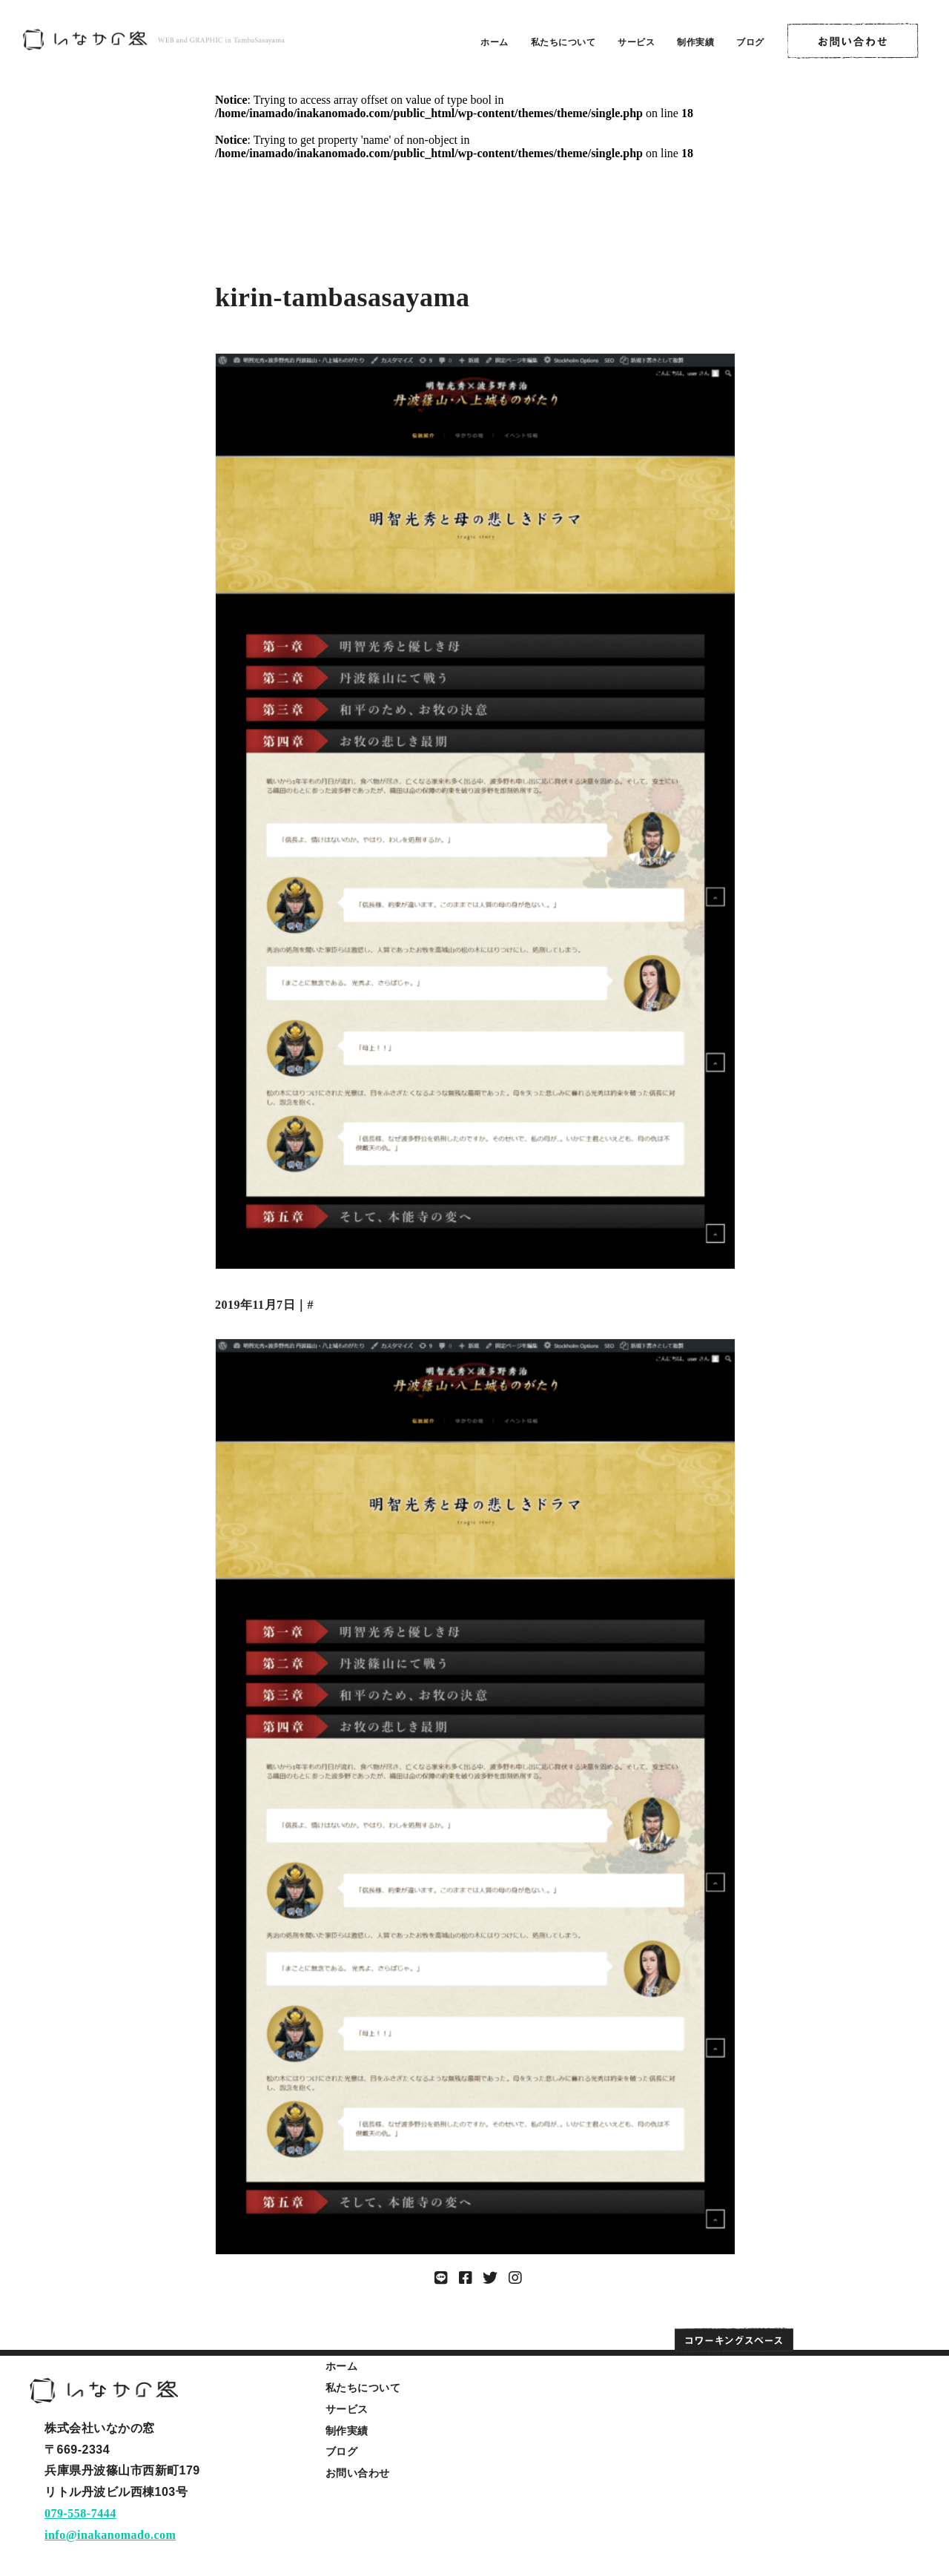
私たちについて (563, 42)
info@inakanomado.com (110, 2535)
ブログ (750, 42)
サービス (636, 42)
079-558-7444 (80, 2513)
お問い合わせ (357, 2473)
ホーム (494, 42)
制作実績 (695, 42)
